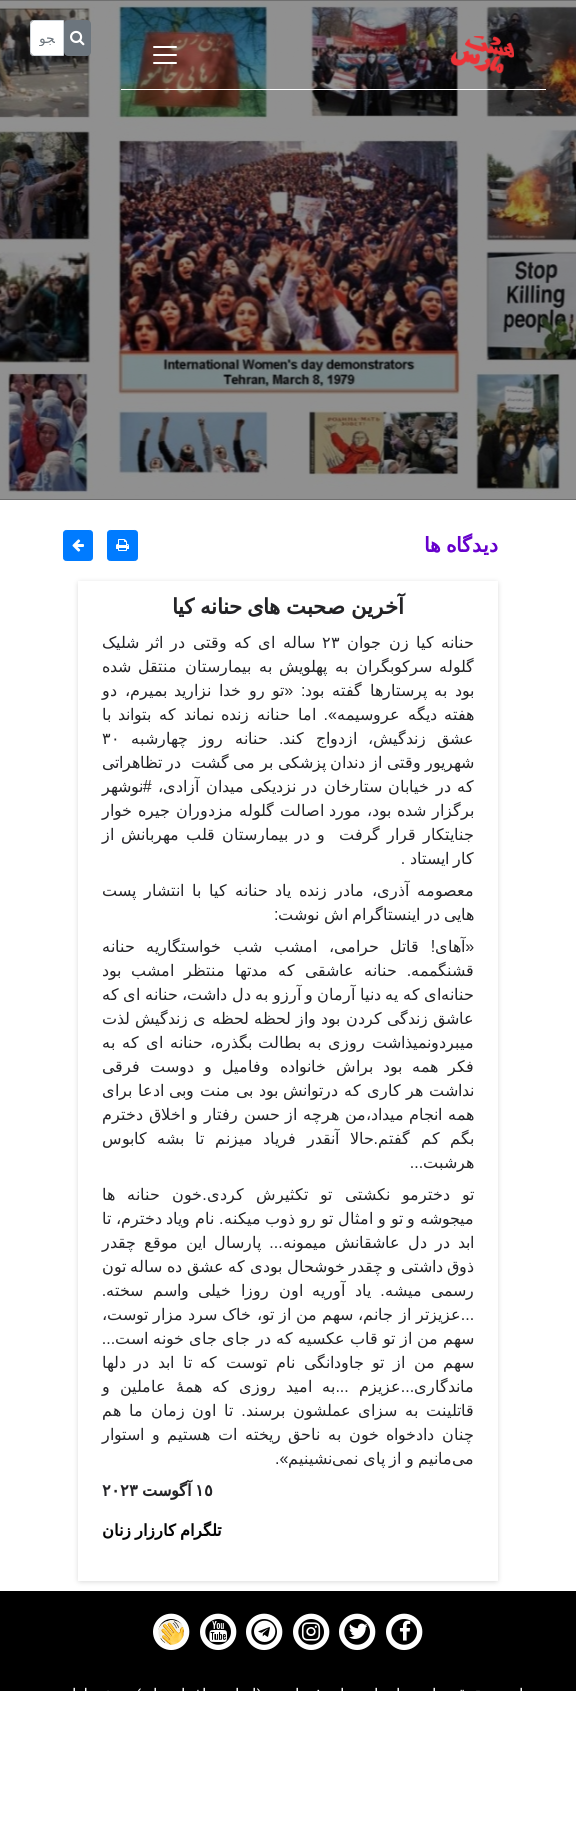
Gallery (288, 1771)
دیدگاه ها (461, 544)
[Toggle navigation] (165, 55)
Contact (288, 1796)
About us (288, 1821)
